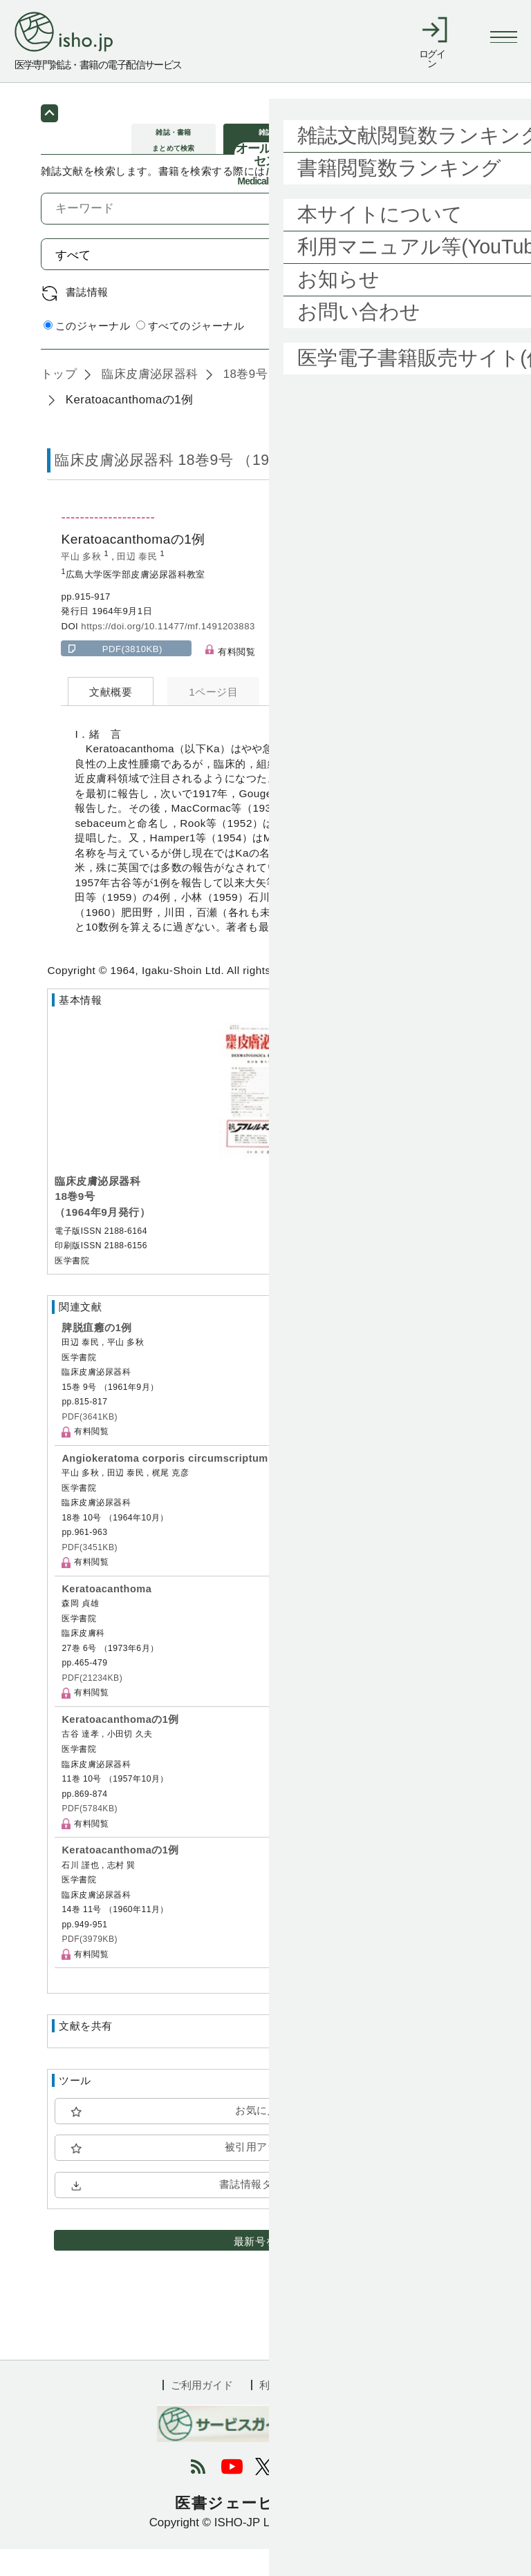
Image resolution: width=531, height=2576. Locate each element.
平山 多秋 (82, 583)
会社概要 (348, 2411)
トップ (59, 400)
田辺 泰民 (138, 583)
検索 (457, 281)
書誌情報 (87, 318)
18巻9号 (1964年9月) (279, 400)
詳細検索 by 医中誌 (443, 353)
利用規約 (280, 2411)
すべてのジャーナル (190, 353)
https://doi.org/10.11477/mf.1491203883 (167, 652)
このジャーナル (87, 353)
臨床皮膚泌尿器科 (148, 400)
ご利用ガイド (202, 2411)
